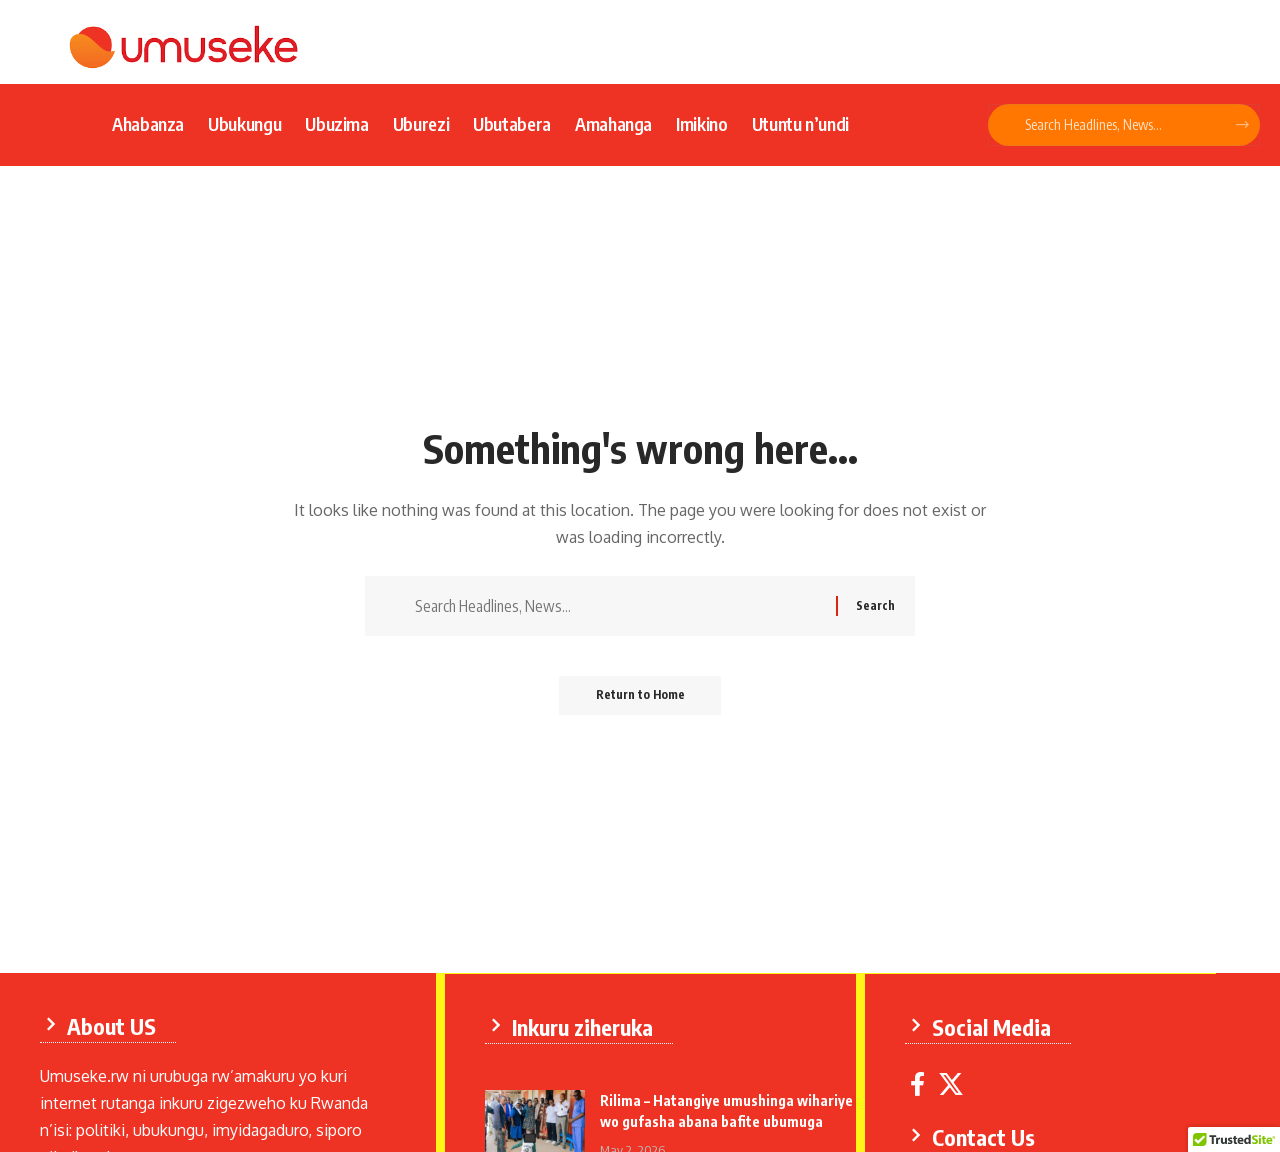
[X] (952, 1083)
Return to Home (640, 698)
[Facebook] (918, 1083)
